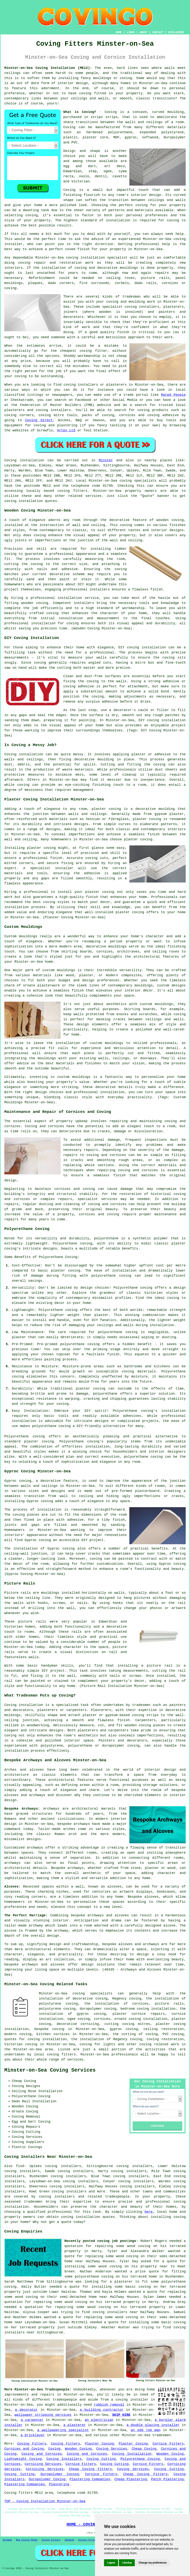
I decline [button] (127, 2562)
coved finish (77, 249)
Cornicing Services (43, 2464)
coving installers (57, 2196)
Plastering (59, 2484)
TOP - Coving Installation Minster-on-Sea (44, 2501)
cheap (122, 356)
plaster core (95, 137)
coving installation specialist (96, 258)
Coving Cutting (101, 2459)
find (20, 2166)
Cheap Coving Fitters (90, 2469)
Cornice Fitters (168, 2444)
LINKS (131, 32)
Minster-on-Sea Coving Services (50, 2070)
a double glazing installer (153, 2425)
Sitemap (7, 2540)
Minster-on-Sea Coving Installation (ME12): (48, 68)
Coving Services (111, 2449)
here (148, 2212)
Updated (69, 2540)
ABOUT (144, 32)
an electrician (99, 2420)
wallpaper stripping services (42, 2415)
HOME (119, 32)
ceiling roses (120, 278)
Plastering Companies (89, 2479)
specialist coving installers (130, 307)
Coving (69, 127)
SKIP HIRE (121, 2415)
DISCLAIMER (176, 32)
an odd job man (145, 2430)
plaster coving (39, 1441)
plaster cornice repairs (139, 2014)
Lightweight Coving (23, 2459)
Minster (106, 460)
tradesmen (161, 2435)
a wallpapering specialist (63, 2430)
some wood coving (122, 2256)
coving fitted (92, 93)
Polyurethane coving (72, 1243)
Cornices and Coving (24, 2449)
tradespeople (65, 2400)
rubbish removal (109, 2405)
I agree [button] (111, 2562)
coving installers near (115, 2312)
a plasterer (74, 2425)
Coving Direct (39, 420)
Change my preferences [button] (153, 2562)
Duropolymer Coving (60, 2474)
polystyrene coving (57, 2009)
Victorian (80, 181)
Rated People (173, 395)
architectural (38, 1949)
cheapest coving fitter (83, 351)
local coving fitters (55, 2054)
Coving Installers (64, 2459)
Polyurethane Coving (140, 2459)
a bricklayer (32, 2435)
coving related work (159, 2044)
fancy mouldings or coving (106, 78)
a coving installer (130, 2400)
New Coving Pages (27, 2540)
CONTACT (157, 32)
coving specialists (138, 481)
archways (12, 1863)
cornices (170, 283)
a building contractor (101, 2410)
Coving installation (24, 460)
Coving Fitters (31, 2444)
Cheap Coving (144, 2449)
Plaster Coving (99, 2444)
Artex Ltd (66, 430)
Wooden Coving (78, 2449)
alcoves (151, 1897)
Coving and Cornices (41, 2454)
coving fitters (72, 491)
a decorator (26, 2410)
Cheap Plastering (130, 2479)
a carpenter (32, 2420)
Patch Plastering (167, 2479)
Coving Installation (132, 2454)
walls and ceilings (144, 122)
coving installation (80, 2217)
